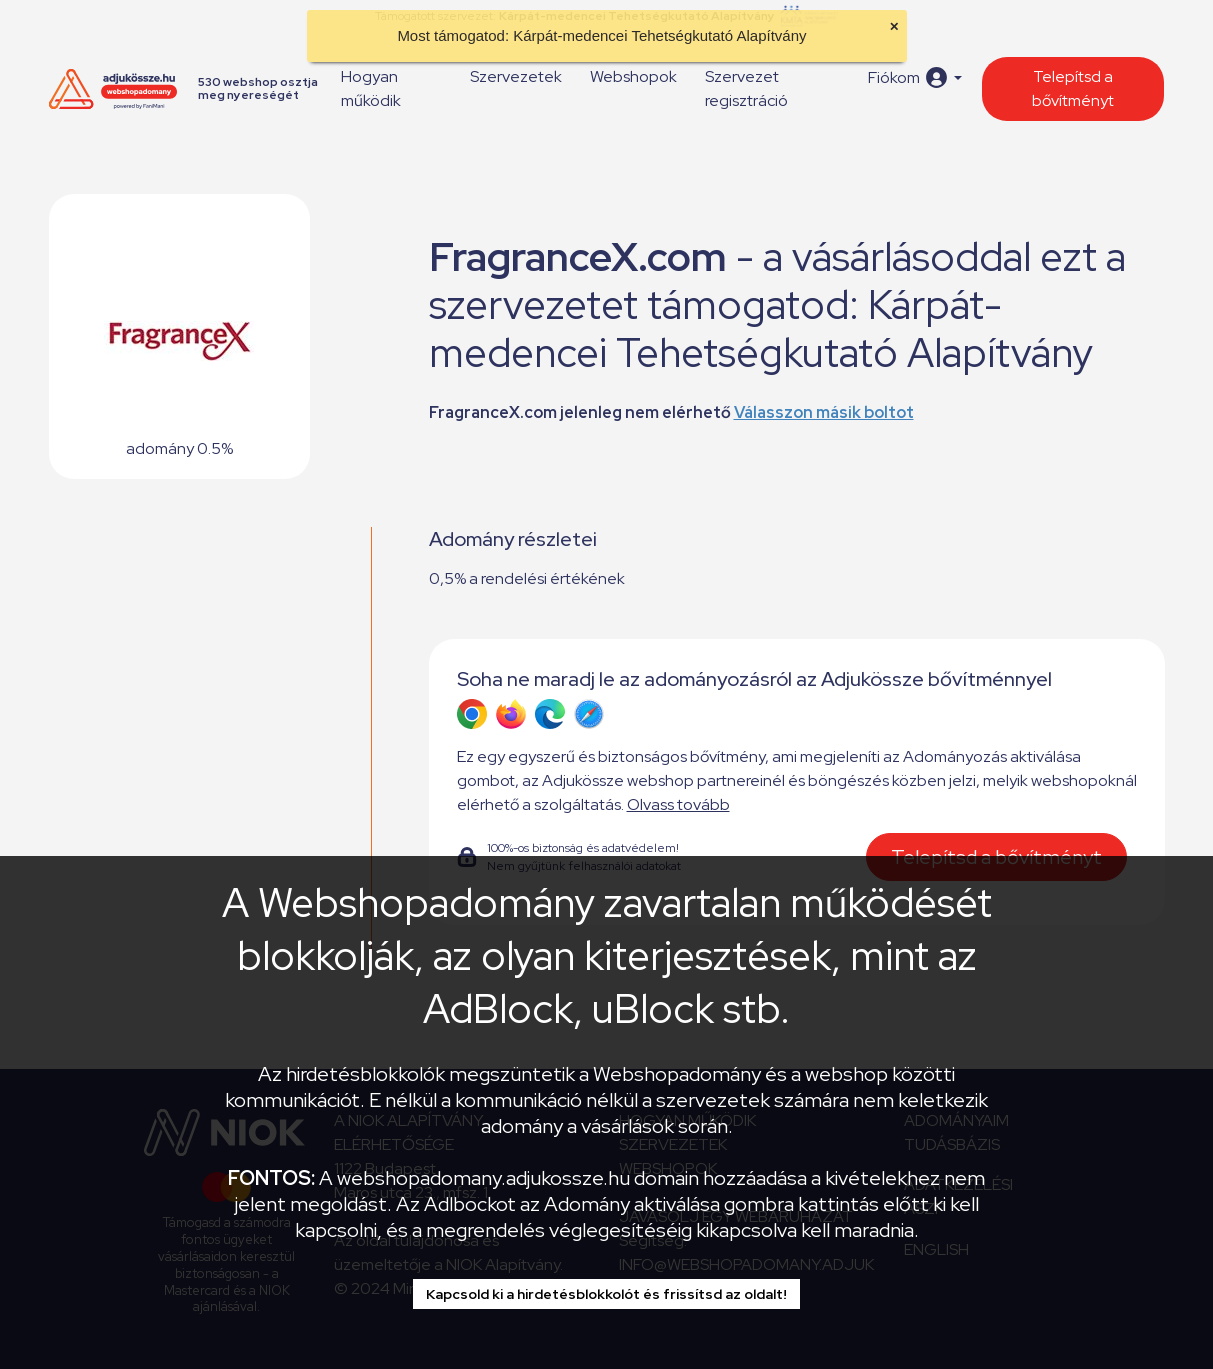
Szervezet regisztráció (746, 88)
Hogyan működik (371, 88)
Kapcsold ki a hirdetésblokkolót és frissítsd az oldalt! (606, 1294)
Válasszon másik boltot (824, 412)
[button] (914, 77)
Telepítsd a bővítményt (1073, 88)
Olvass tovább (678, 804)
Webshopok (633, 76)
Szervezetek (516, 76)
